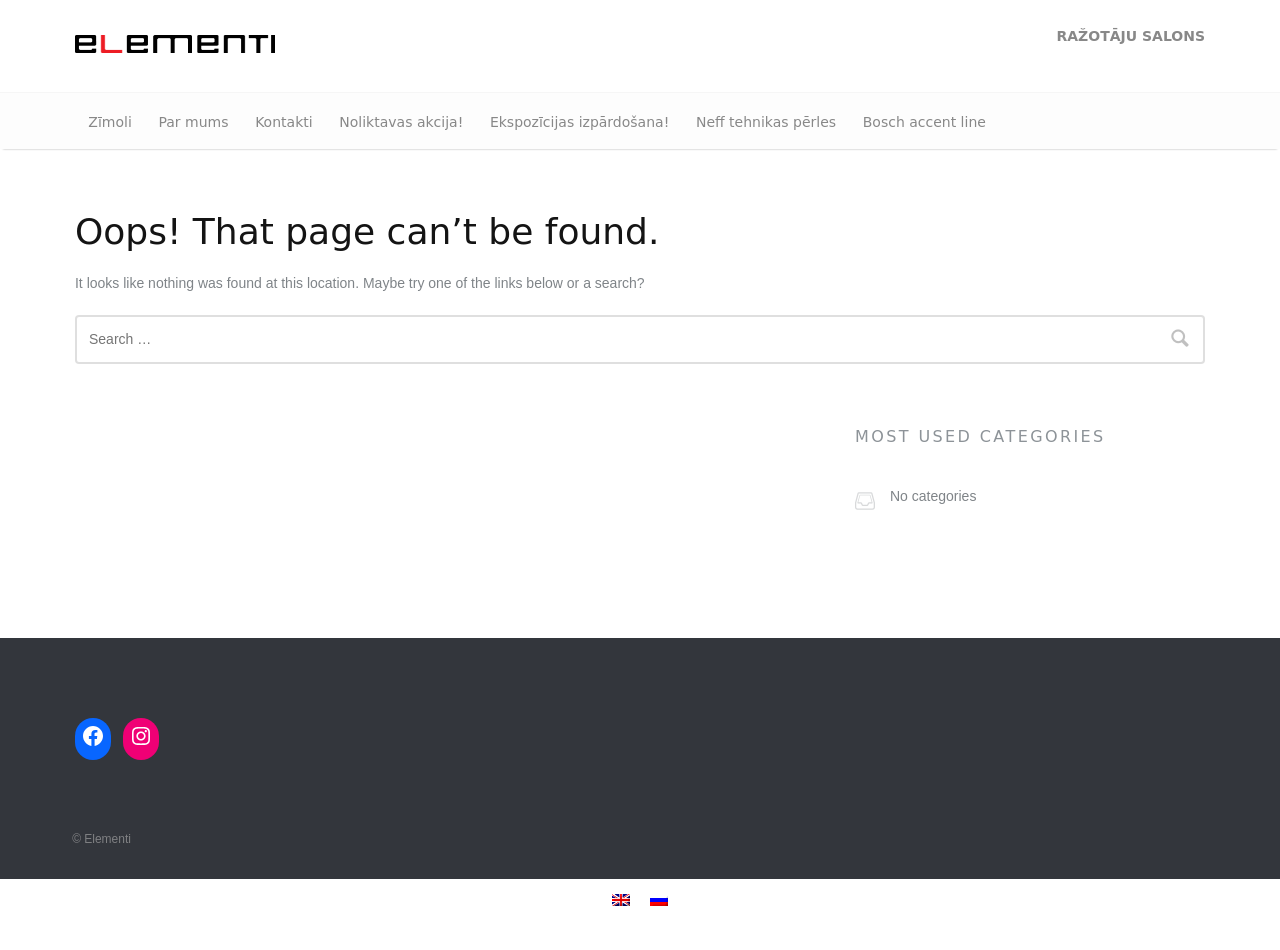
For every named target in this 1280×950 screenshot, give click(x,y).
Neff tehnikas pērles (766, 122)
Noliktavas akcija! (401, 122)
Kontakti (283, 122)
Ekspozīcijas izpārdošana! (579, 122)
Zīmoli (109, 122)
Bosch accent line (924, 122)
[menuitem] (621, 899)
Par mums (193, 122)
